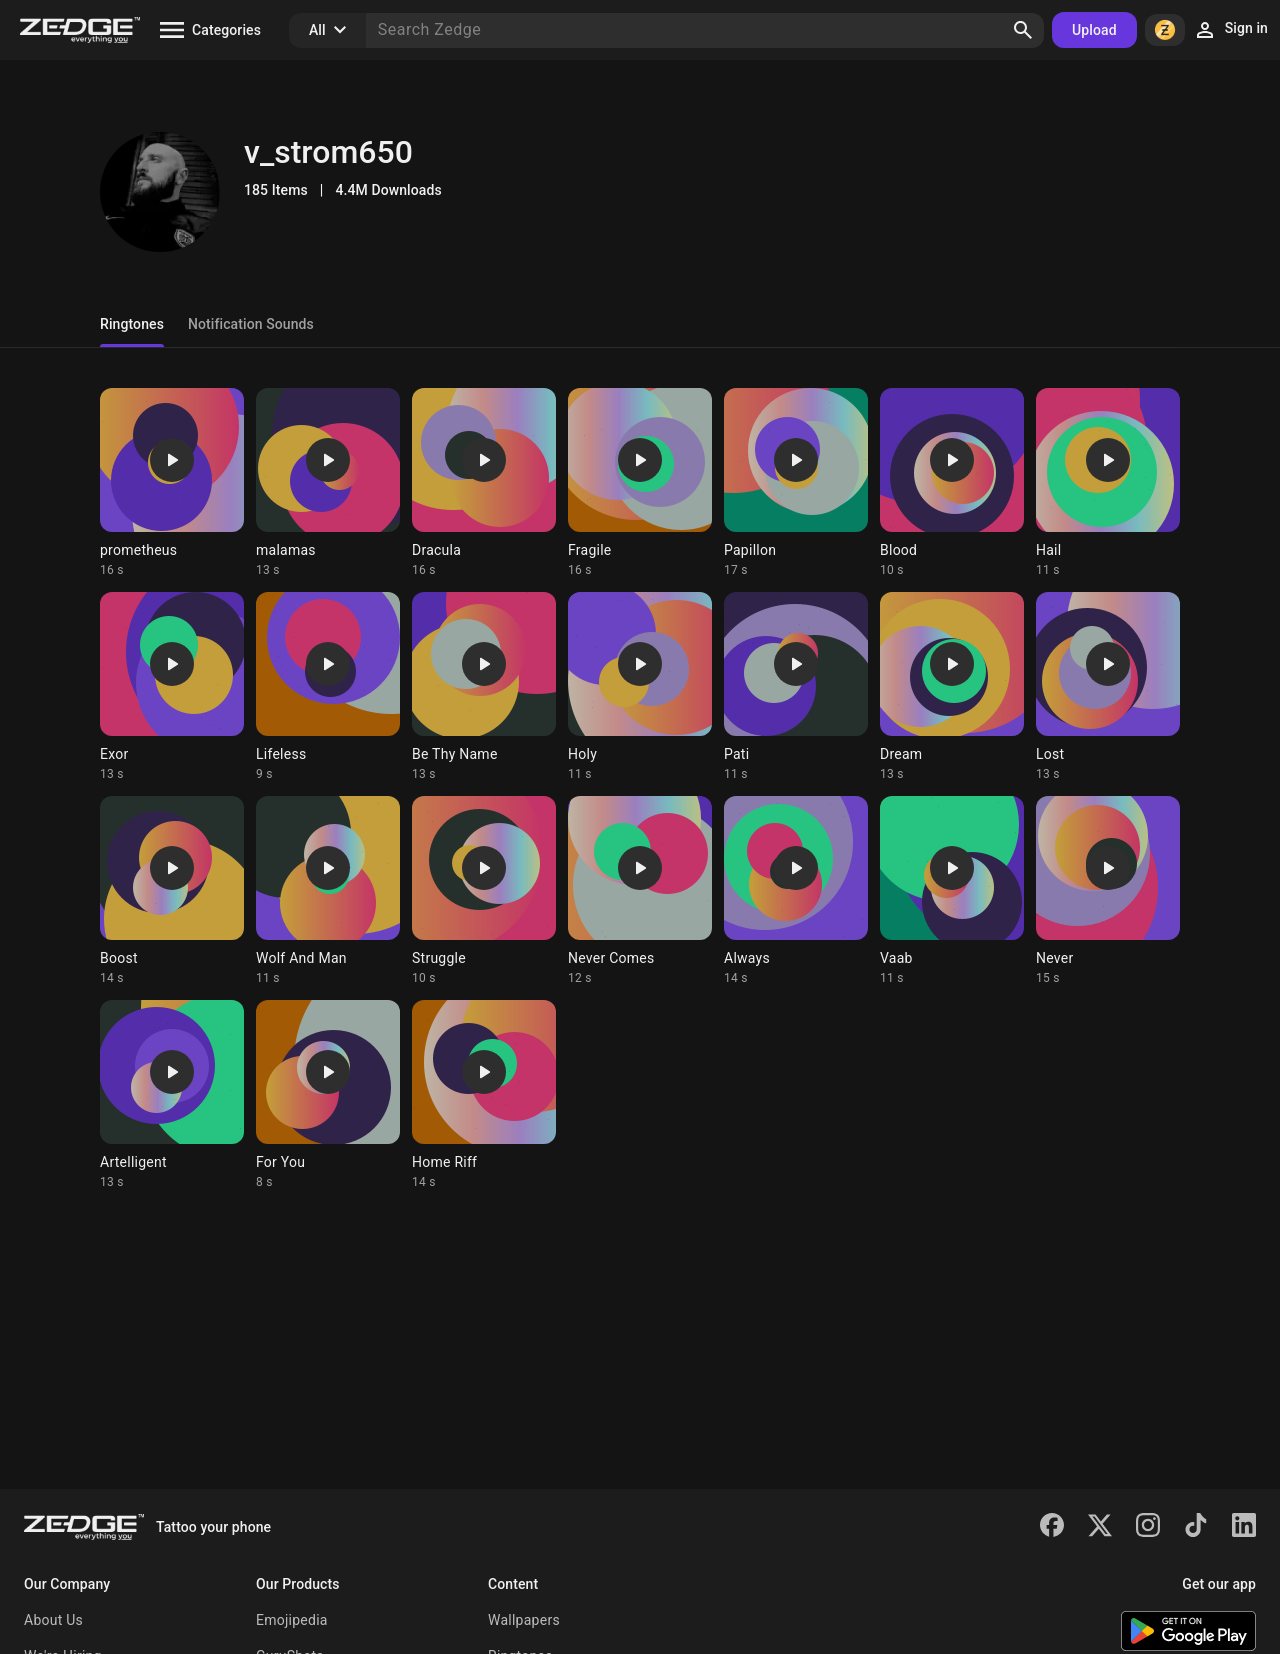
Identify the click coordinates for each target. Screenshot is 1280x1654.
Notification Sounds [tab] (251, 324)
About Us (53, 1620)
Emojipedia (292, 1620)
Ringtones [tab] (132, 324)
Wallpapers (524, 1620)
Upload (1094, 30)
